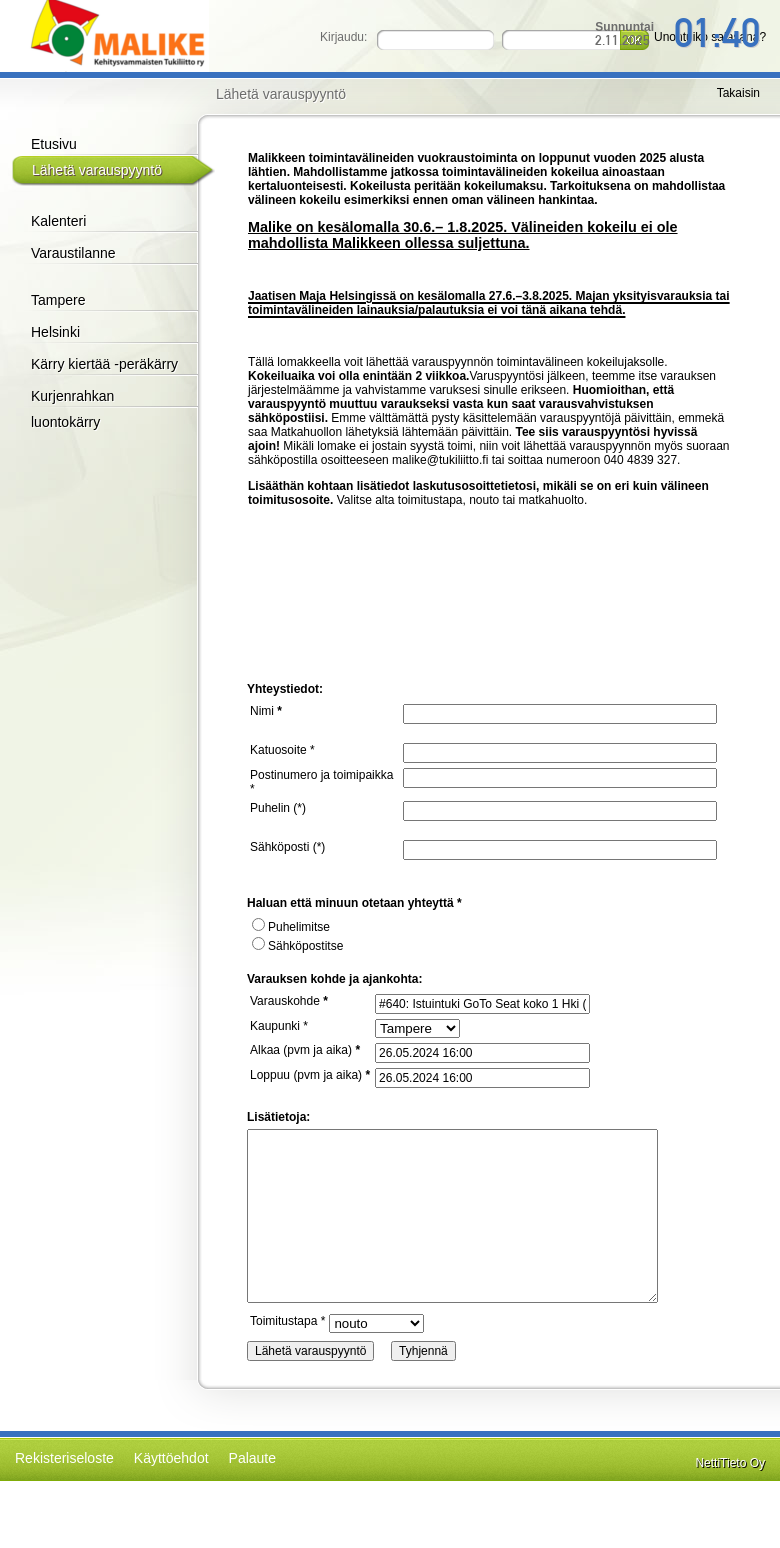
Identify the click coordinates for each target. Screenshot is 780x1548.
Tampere (58, 300)
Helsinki (55, 332)
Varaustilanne (73, 253)
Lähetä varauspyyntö (97, 170)
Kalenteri (58, 221)
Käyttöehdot (171, 1458)
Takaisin (738, 93)
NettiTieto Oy (730, 1463)
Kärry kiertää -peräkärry (104, 364)
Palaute (252, 1458)
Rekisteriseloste (64, 1458)
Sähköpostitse (297, 946)
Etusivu (54, 144)
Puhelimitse (291, 927)
